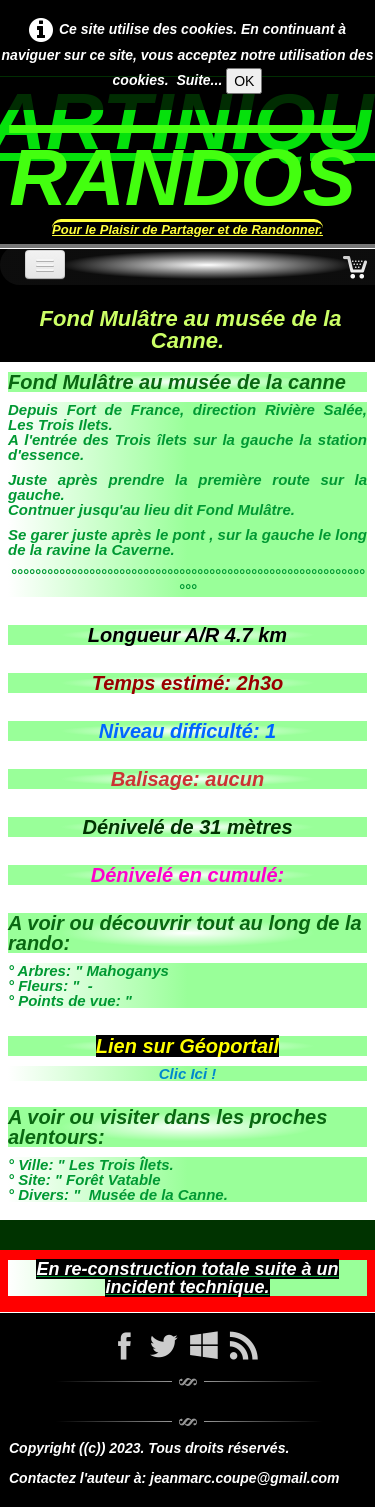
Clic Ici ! (188, 1073)
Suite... (199, 80)
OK (244, 81)
